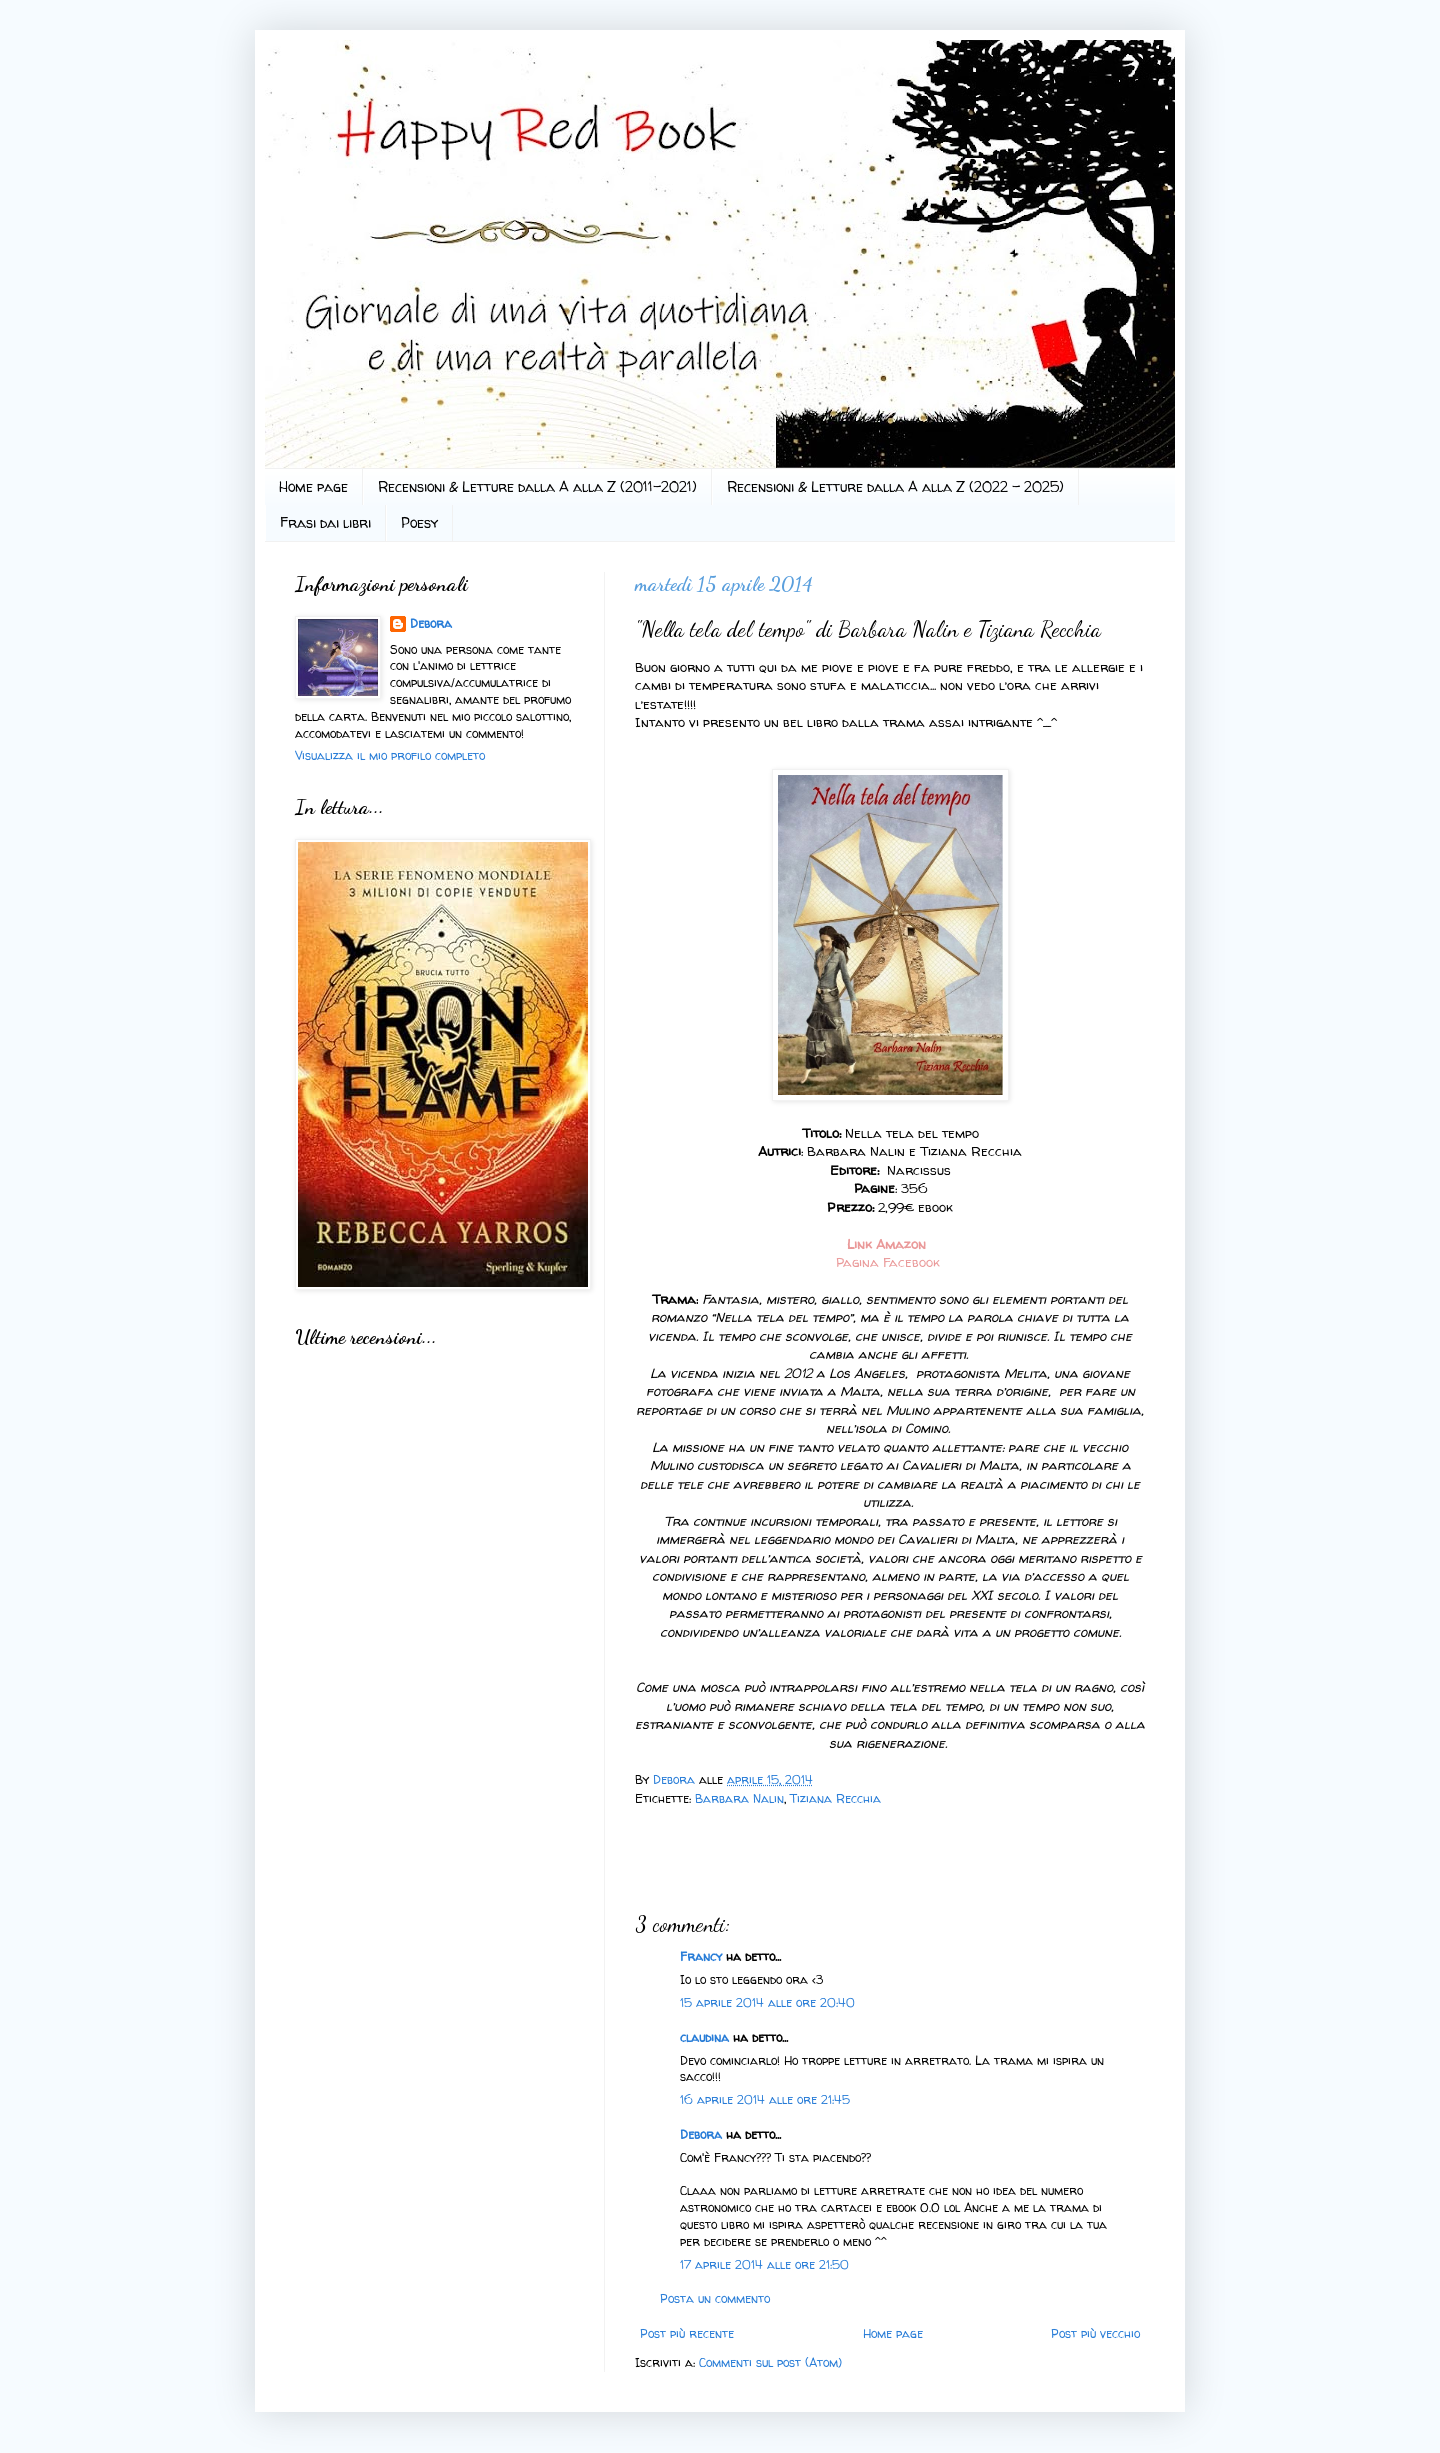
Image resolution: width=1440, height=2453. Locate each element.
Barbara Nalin (739, 1798)
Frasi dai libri (325, 522)
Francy (701, 1956)
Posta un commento (715, 2298)
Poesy (419, 522)
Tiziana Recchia (835, 1798)
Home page (313, 486)
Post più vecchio (1095, 2333)
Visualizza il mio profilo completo (390, 755)
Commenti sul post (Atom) (770, 2362)
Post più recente (687, 2333)
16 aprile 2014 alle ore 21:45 (765, 2099)
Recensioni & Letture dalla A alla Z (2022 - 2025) (895, 486)
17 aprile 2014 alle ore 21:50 (764, 2264)
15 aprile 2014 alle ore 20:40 (767, 2002)
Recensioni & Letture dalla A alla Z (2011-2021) (537, 486)
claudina (704, 2037)
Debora (676, 1779)
